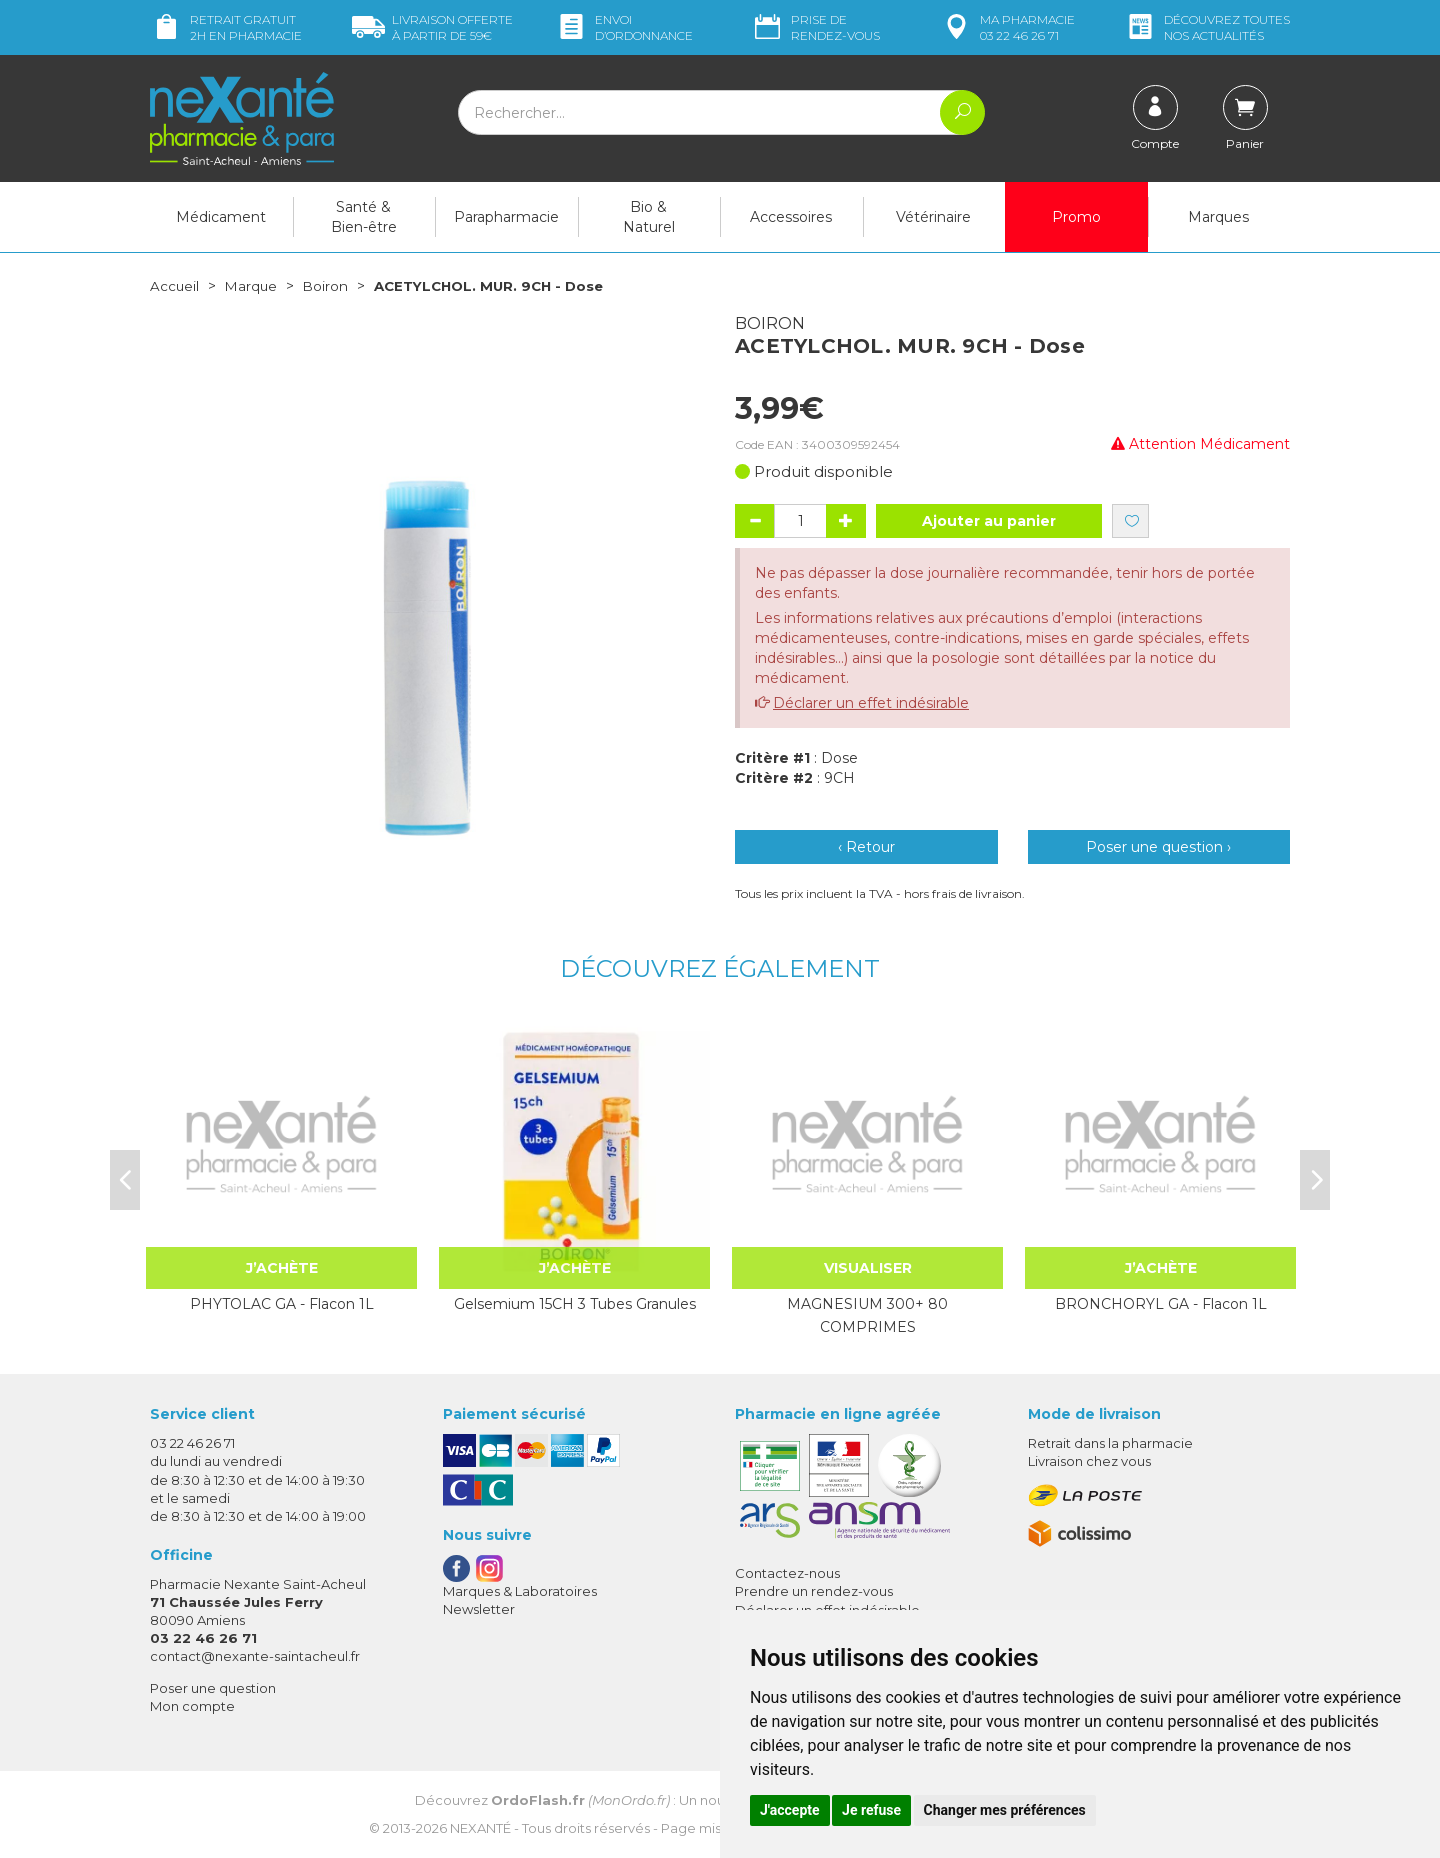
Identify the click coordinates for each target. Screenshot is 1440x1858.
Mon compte (192, 1706)
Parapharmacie (506, 217)
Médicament (221, 217)
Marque (253, 286)
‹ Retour (866, 847)
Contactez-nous (787, 1573)
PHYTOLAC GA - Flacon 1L (282, 1304)
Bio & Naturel (649, 217)
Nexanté (480, 1828)
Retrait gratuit (226, 27)
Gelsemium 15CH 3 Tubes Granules (575, 1304)
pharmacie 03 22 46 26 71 (1007, 27)
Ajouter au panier (989, 521)
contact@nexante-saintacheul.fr (255, 1656)
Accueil (175, 286)
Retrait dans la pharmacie (1110, 1443)
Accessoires (791, 217)
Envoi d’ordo (624, 27)
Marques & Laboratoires (520, 1591)
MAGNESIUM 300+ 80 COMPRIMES (867, 1315)
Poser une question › (1158, 847)
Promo (1076, 217)
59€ (432, 27)
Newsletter (479, 1609)
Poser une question (213, 1687)
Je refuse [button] (871, 1810)
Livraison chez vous (1089, 1461)
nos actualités (1207, 27)
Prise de (815, 27)
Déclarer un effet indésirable (871, 703)
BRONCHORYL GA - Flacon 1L (1161, 1304)
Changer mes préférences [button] (1005, 1810)
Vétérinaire (933, 217)
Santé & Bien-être (364, 217)
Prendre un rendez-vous (814, 1591)
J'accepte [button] (790, 1810)
